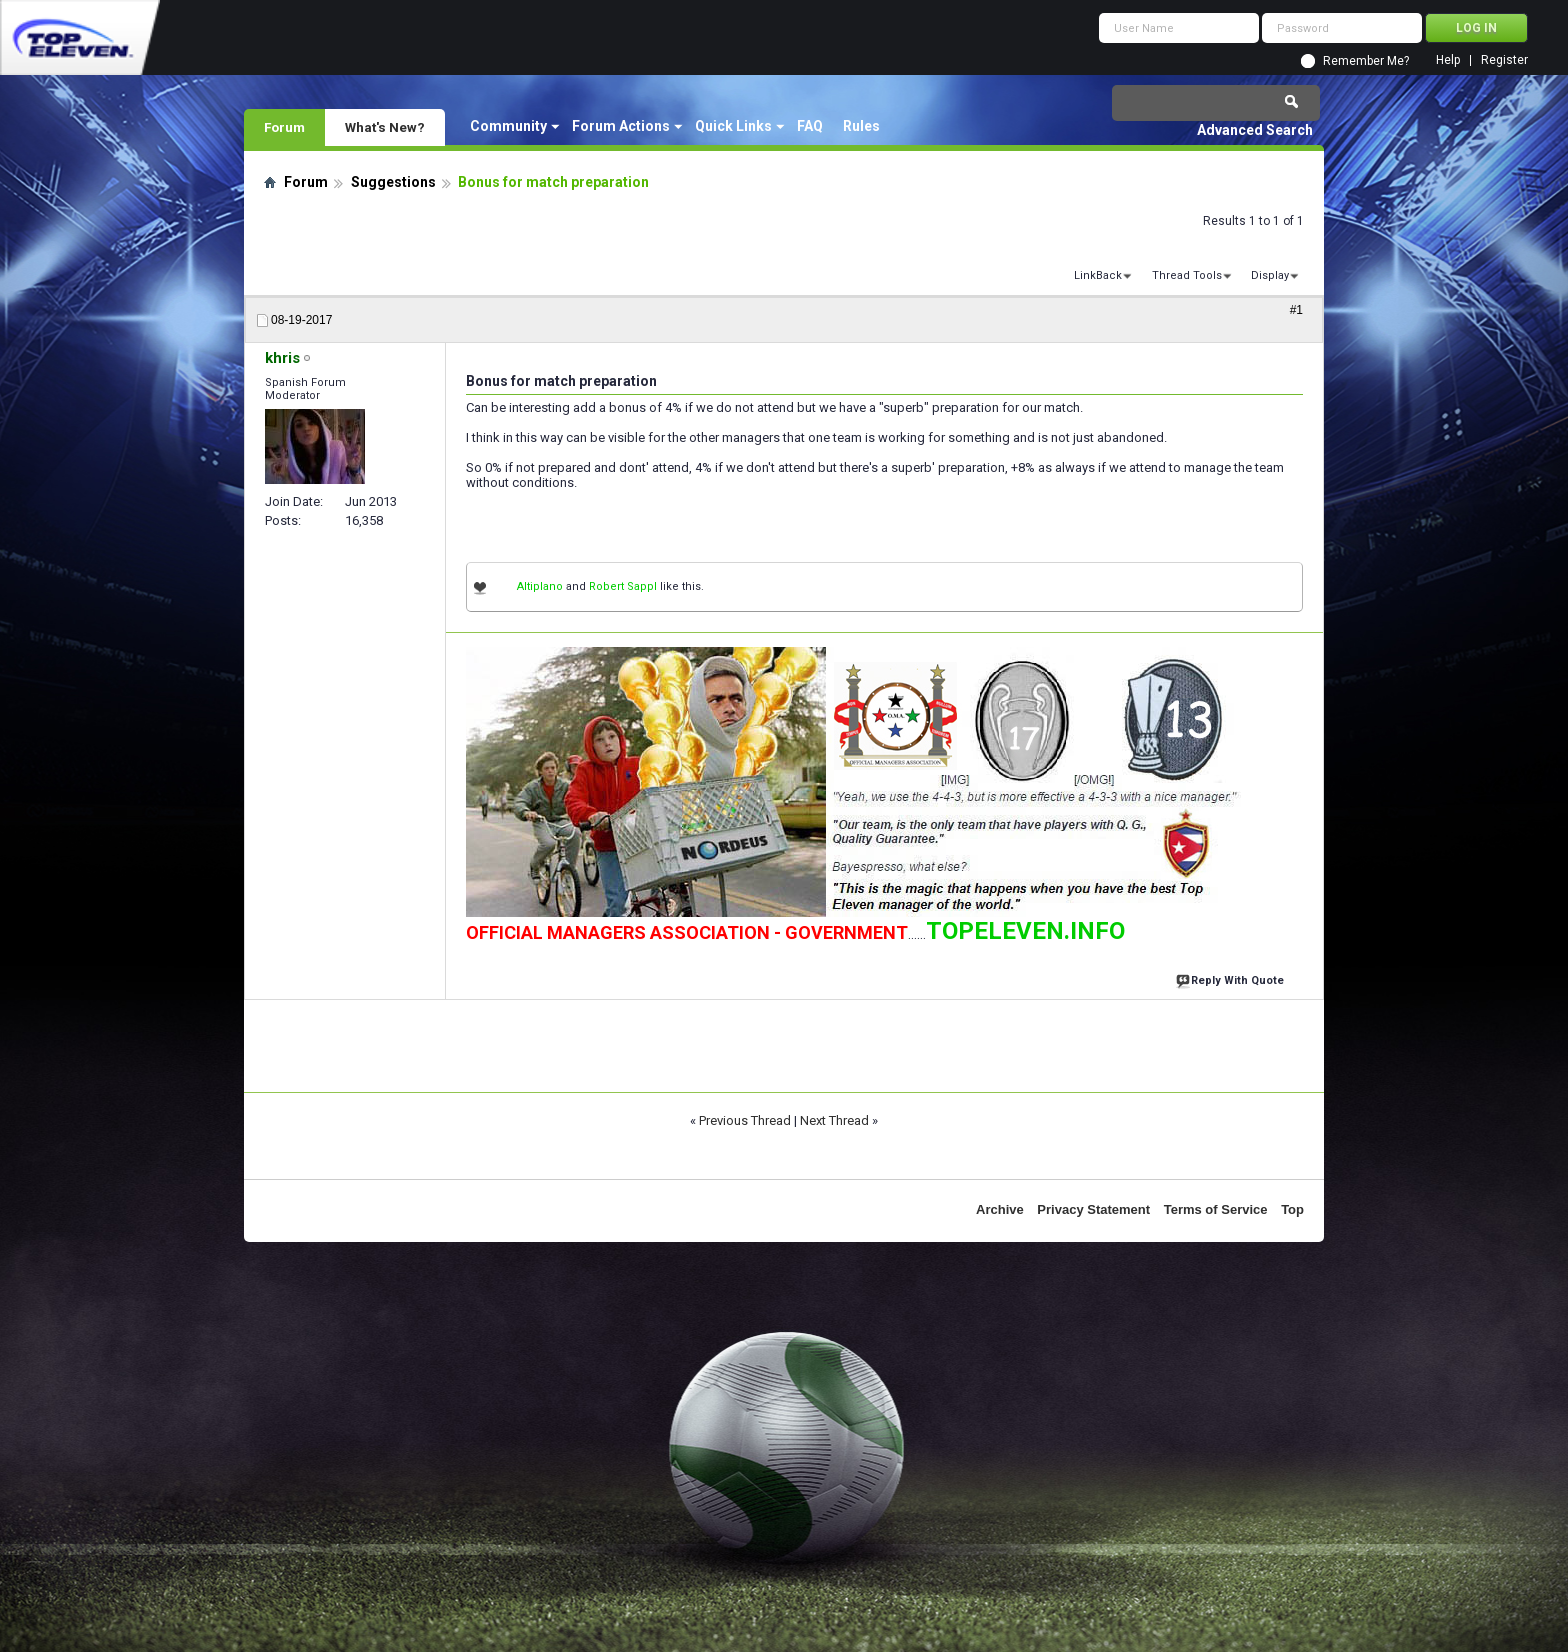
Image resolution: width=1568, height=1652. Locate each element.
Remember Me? (1366, 61)
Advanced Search (1255, 130)
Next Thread (834, 1120)
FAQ (810, 126)
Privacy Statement (1093, 1209)
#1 (1296, 310)
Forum (284, 127)
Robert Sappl (623, 586)
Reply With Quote (1232, 978)
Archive (1000, 1209)
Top (1292, 1209)
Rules (861, 126)
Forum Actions (621, 126)
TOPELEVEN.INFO (1025, 931)
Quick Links (733, 126)
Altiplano (540, 586)
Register (1504, 60)
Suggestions (393, 182)
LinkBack (1098, 275)
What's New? (385, 127)
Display (1270, 275)
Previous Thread (745, 1120)
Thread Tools (1187, 275)
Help (1448, 60)
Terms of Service (1216, 1209)
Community (508, 126)
